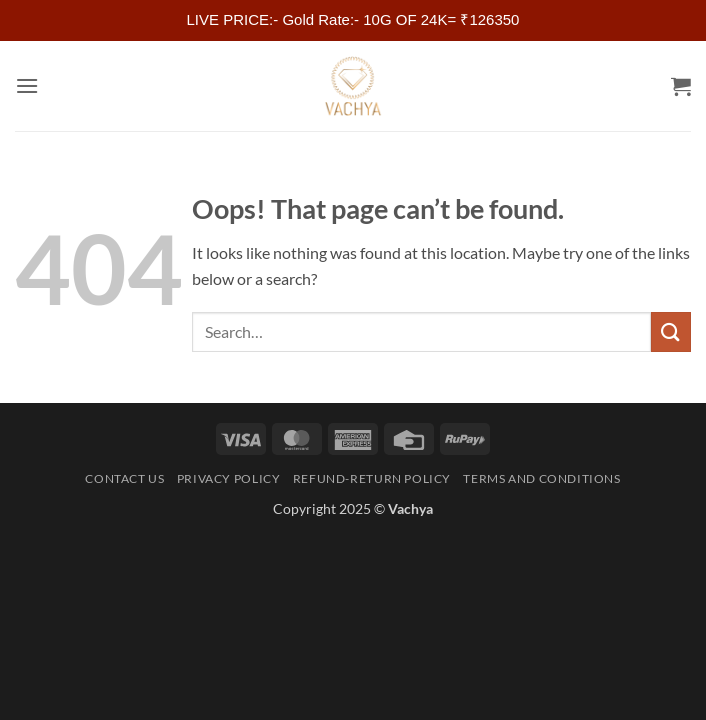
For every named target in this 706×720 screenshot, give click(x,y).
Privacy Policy (229, 478)
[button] (27, 85)
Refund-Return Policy (372, 478)
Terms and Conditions (541, 478)
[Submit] (671, 331)
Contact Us (124, 478)
